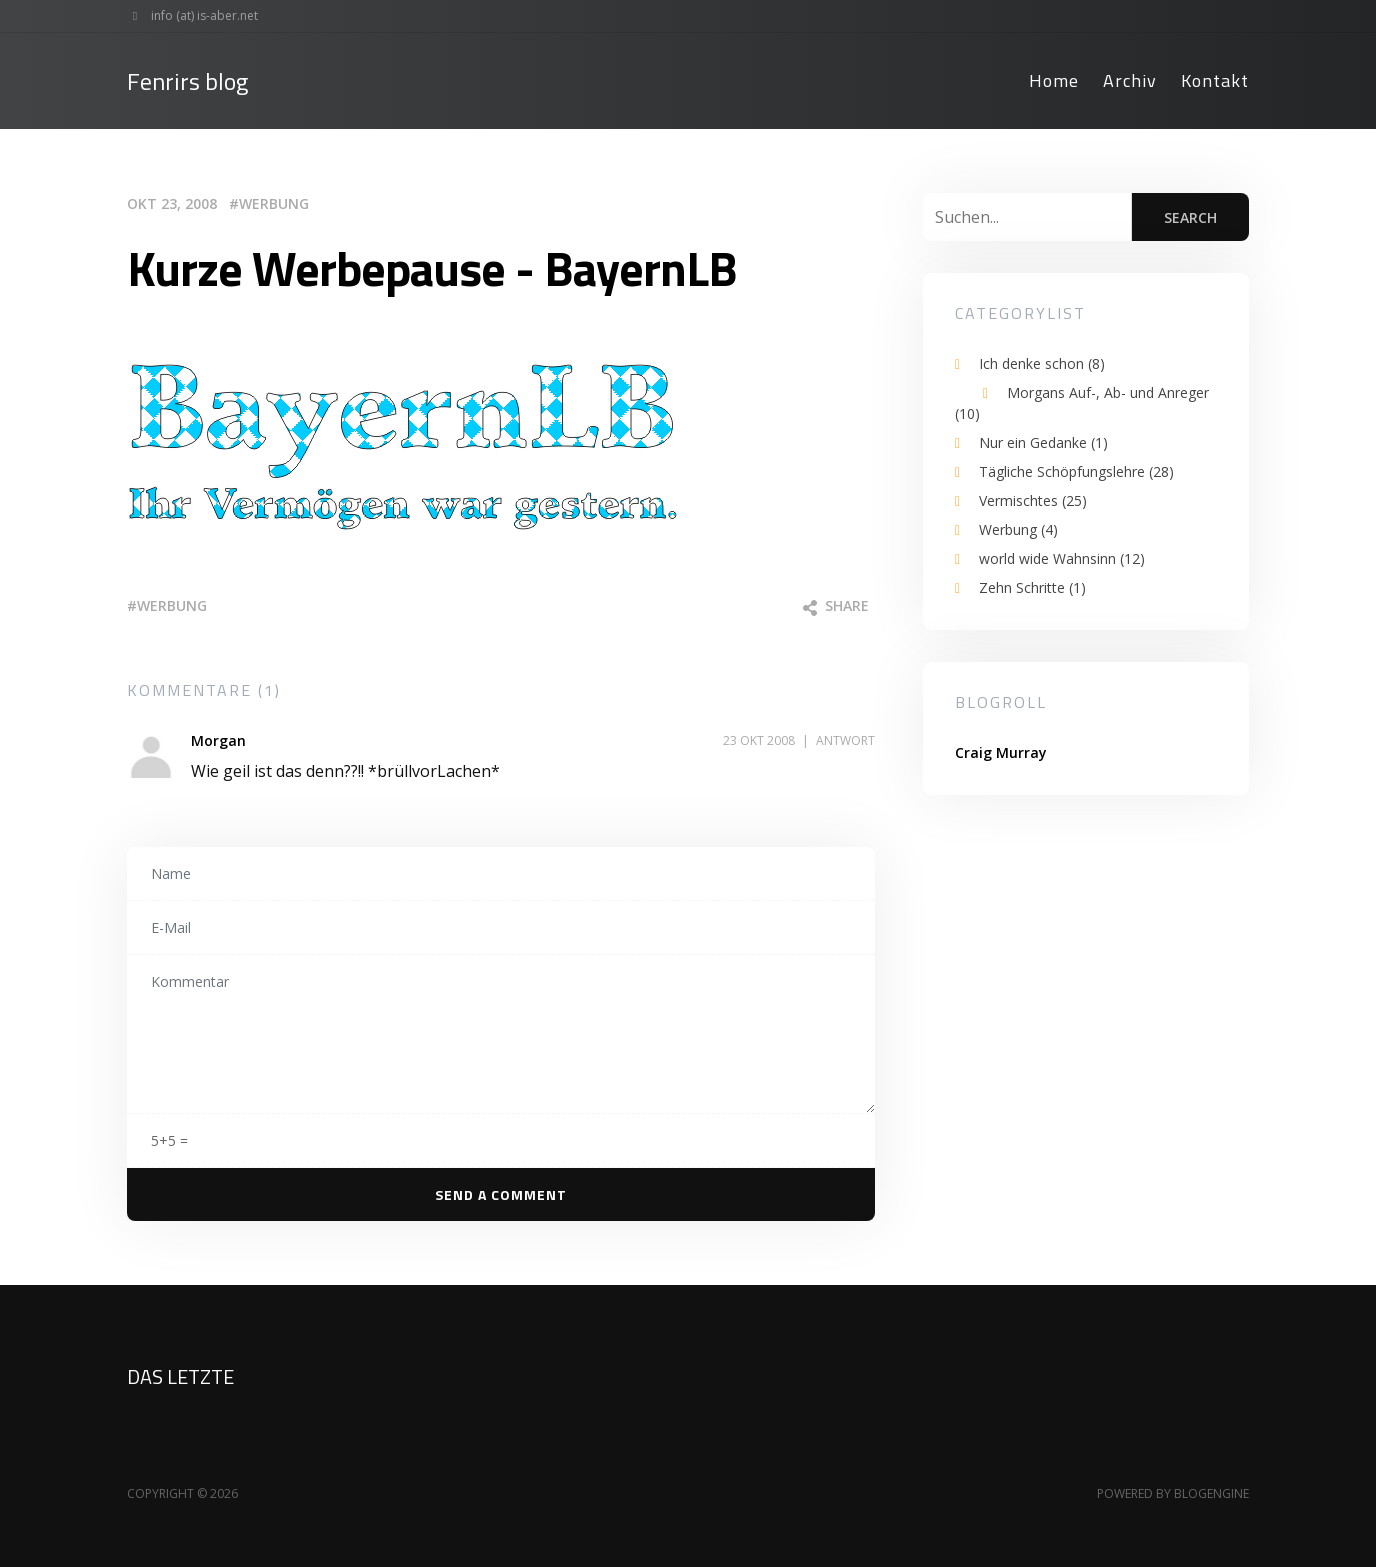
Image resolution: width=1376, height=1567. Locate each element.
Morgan (218, 740)
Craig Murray (1001, 752)
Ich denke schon (1042, 363)
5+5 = (169, 1140)
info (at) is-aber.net (188, 16)
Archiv (1130, 80)
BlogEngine (1211, 1493)
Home (1054, 80)
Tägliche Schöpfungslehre (1076, 471)
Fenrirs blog (187, 81)
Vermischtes (1033, 500)
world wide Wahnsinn (1062, 558)
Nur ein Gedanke (1043, 442)
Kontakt (1215, 80)
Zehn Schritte (1032, 587)
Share (836, 605)
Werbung (274, 203)
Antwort (845, 740)
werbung (172, 605)
